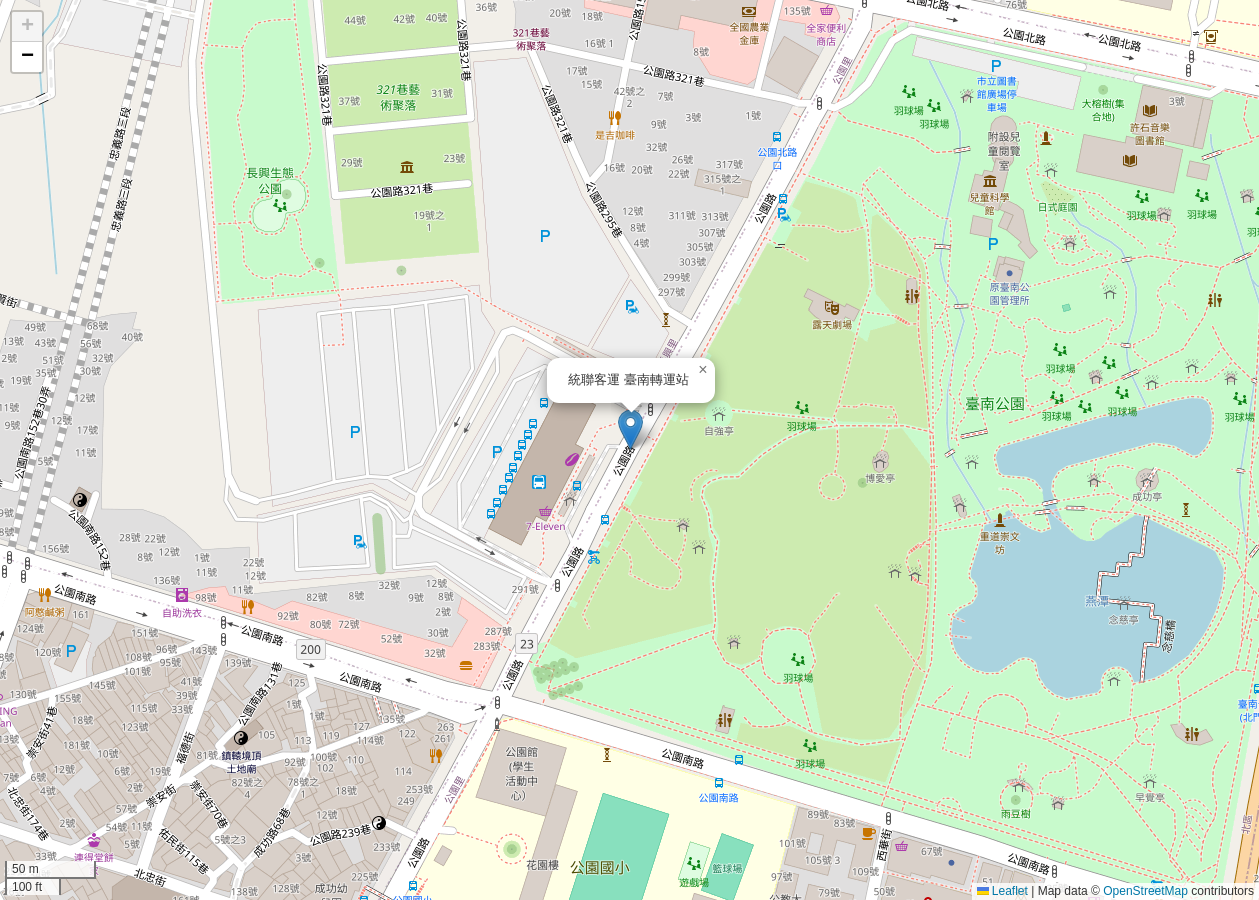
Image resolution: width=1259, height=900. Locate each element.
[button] (630, 429)
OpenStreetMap (1145, 891)
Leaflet (1002, 891)
